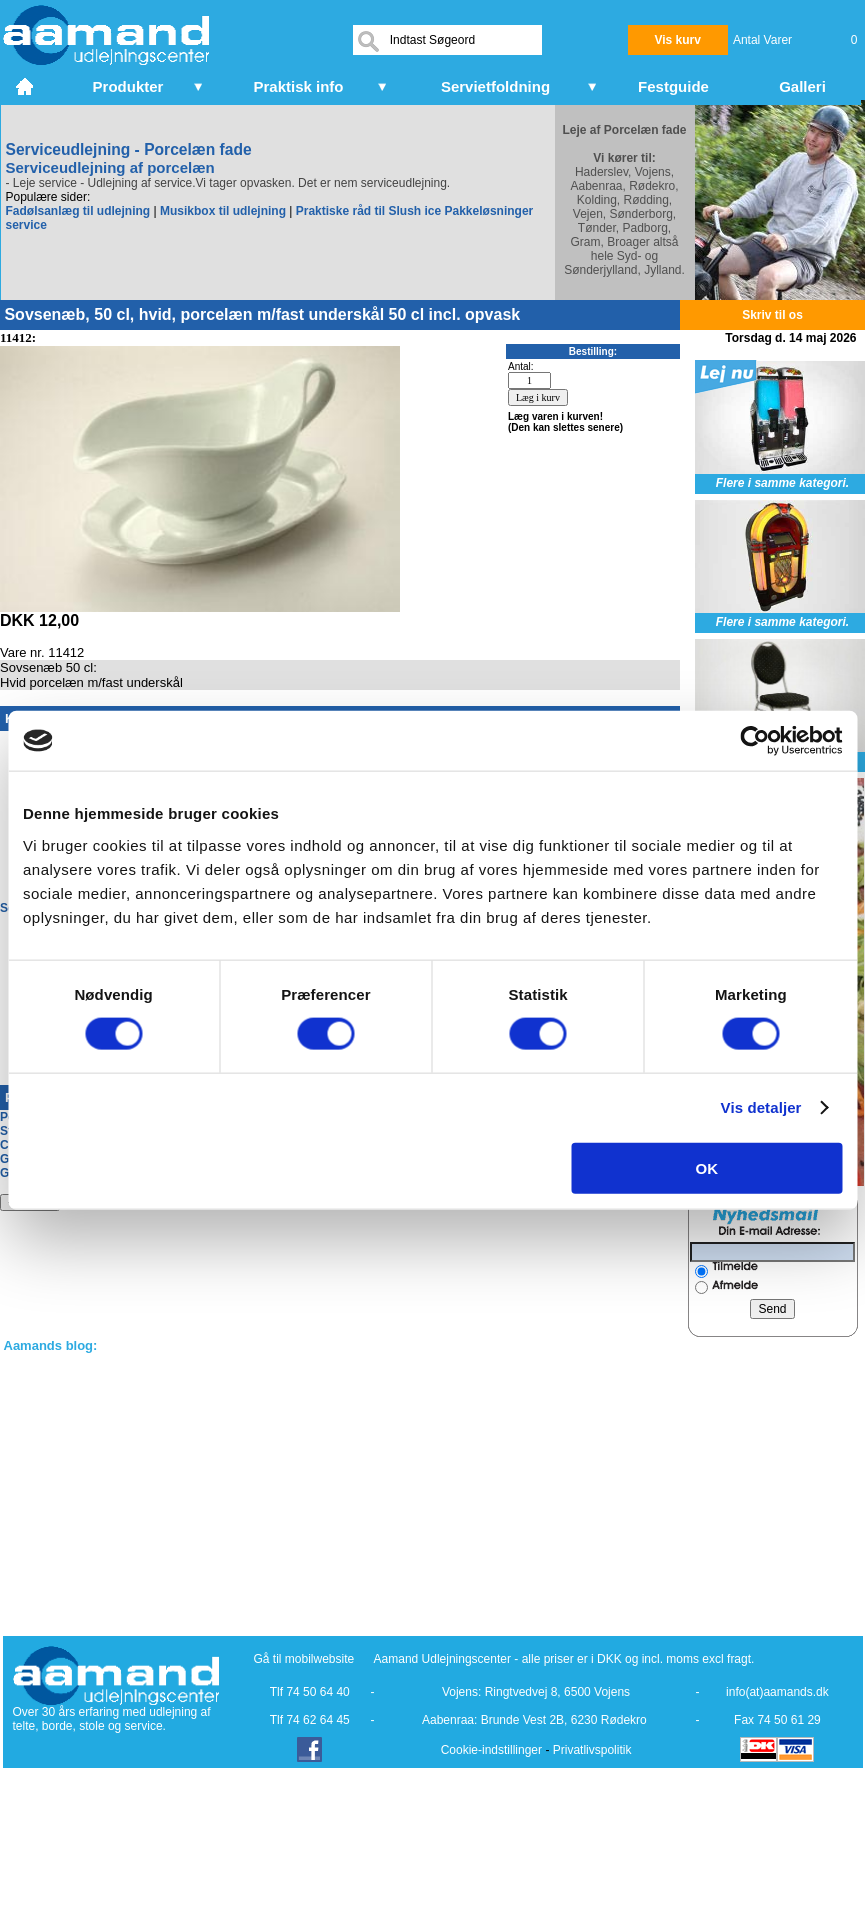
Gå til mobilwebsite (304, 1659)
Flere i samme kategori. (782, 483)
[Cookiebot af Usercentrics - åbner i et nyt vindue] (754, 741)
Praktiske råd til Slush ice (368, 211)
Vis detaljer (761, 1107)
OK (707, 1167)
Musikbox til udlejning (223, 211)
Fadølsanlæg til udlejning (78, 211)
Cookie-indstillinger (491, 1750)
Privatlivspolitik (592, 1750)
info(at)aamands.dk (777, 1692)
